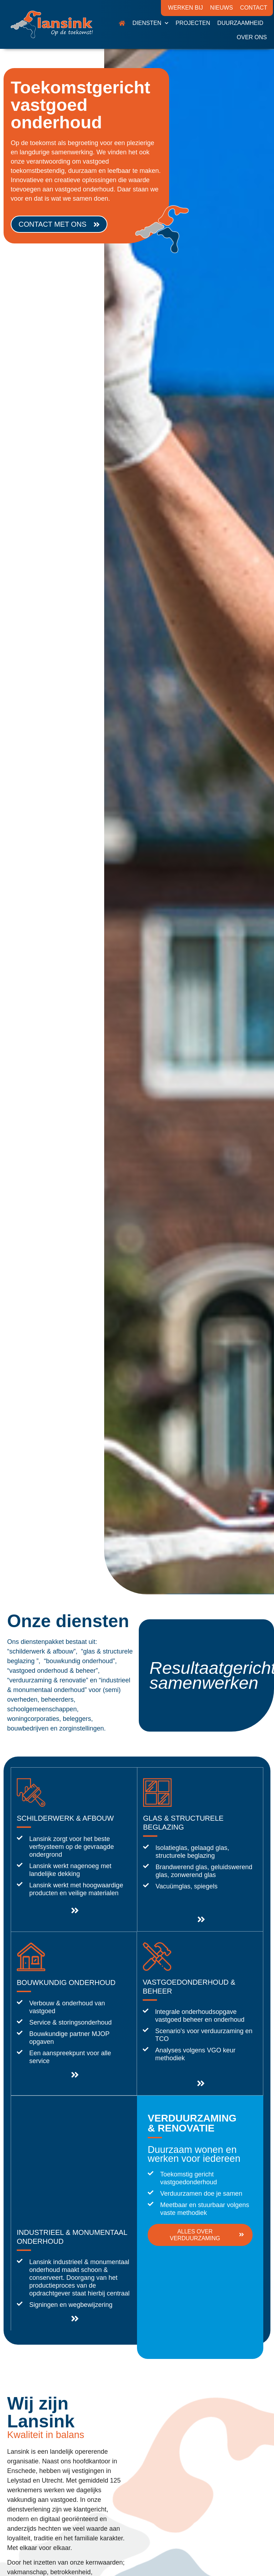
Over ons (252, 37)
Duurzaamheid (240, 23)
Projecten (193, 23)
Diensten (150, 23)
